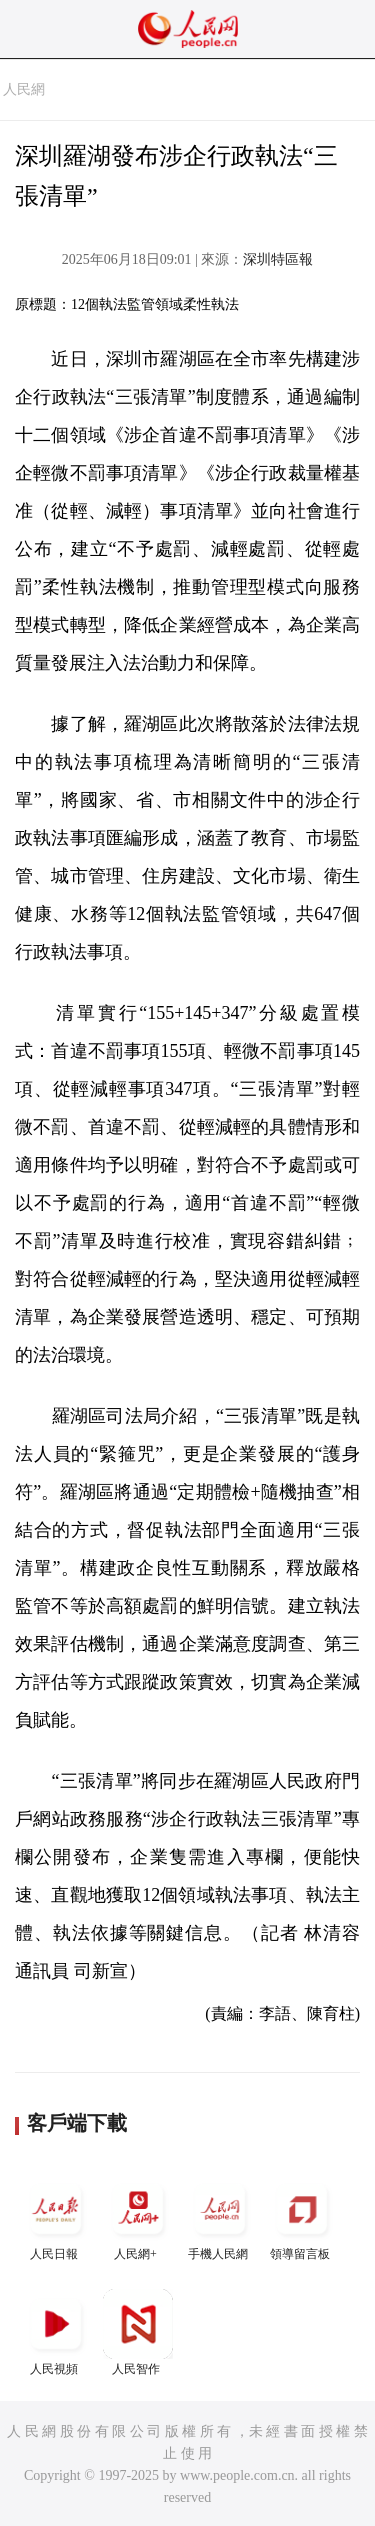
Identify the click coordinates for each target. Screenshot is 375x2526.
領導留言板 (302, 2217)
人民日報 (56, 2217)
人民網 (24, 89)
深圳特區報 (278, 259)
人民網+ (138, 2217)
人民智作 (138, 2332)
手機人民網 (220, 2217)
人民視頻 (56, 2332)
